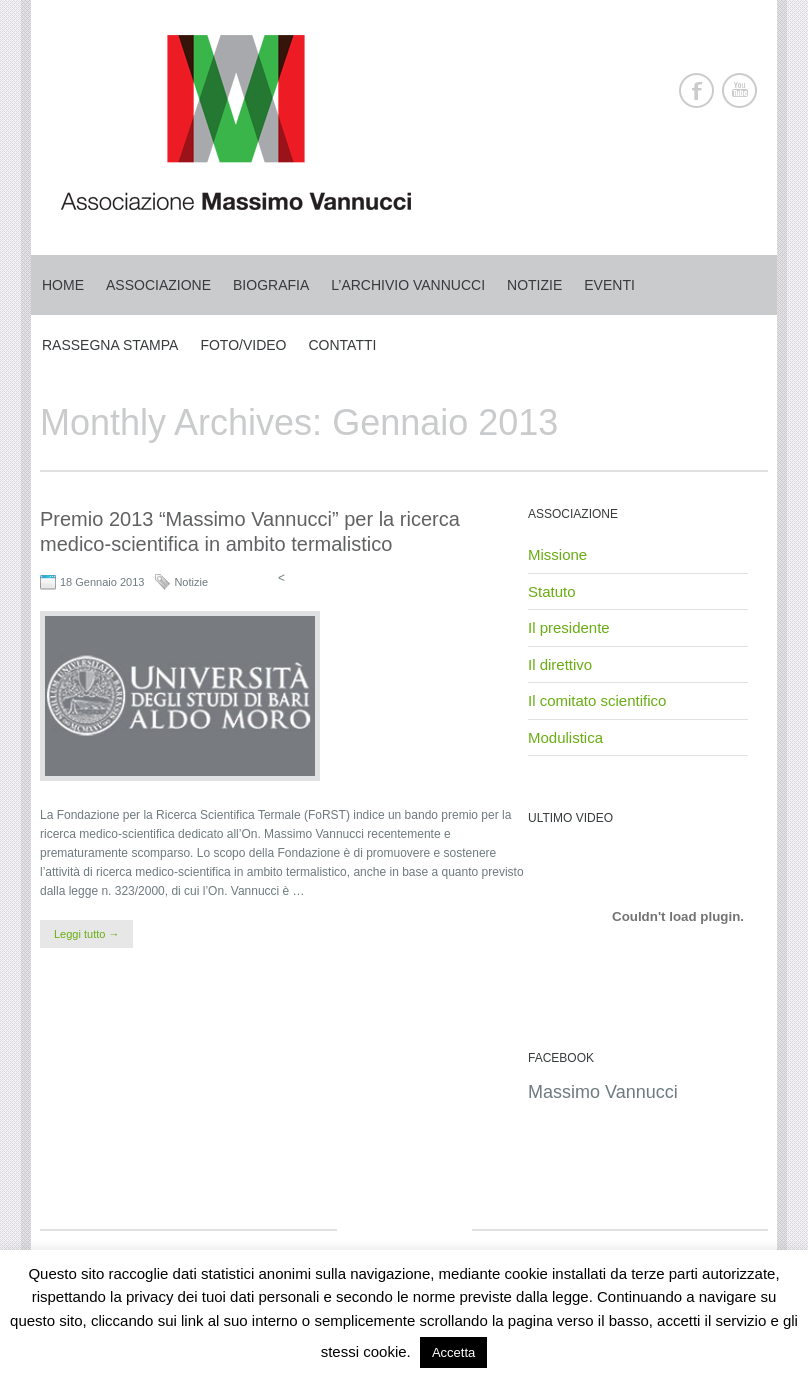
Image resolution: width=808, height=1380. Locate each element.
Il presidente (569, 627)
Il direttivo (560, 664)
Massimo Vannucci (603, 1092)
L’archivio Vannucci (408, 285)
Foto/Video (243, 345)
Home (63, 285)
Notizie (534, 285)
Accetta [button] (453, 1352)
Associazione (158, 285)
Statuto (552, 591)
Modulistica (565, 737)
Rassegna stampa (110, 345)
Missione (557, 554)
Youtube (739, 90)
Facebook (696, 90)
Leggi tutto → (86, 934)
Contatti (343, 345)
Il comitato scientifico (597, 700)
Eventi (609, 285)
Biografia (271, 285)
